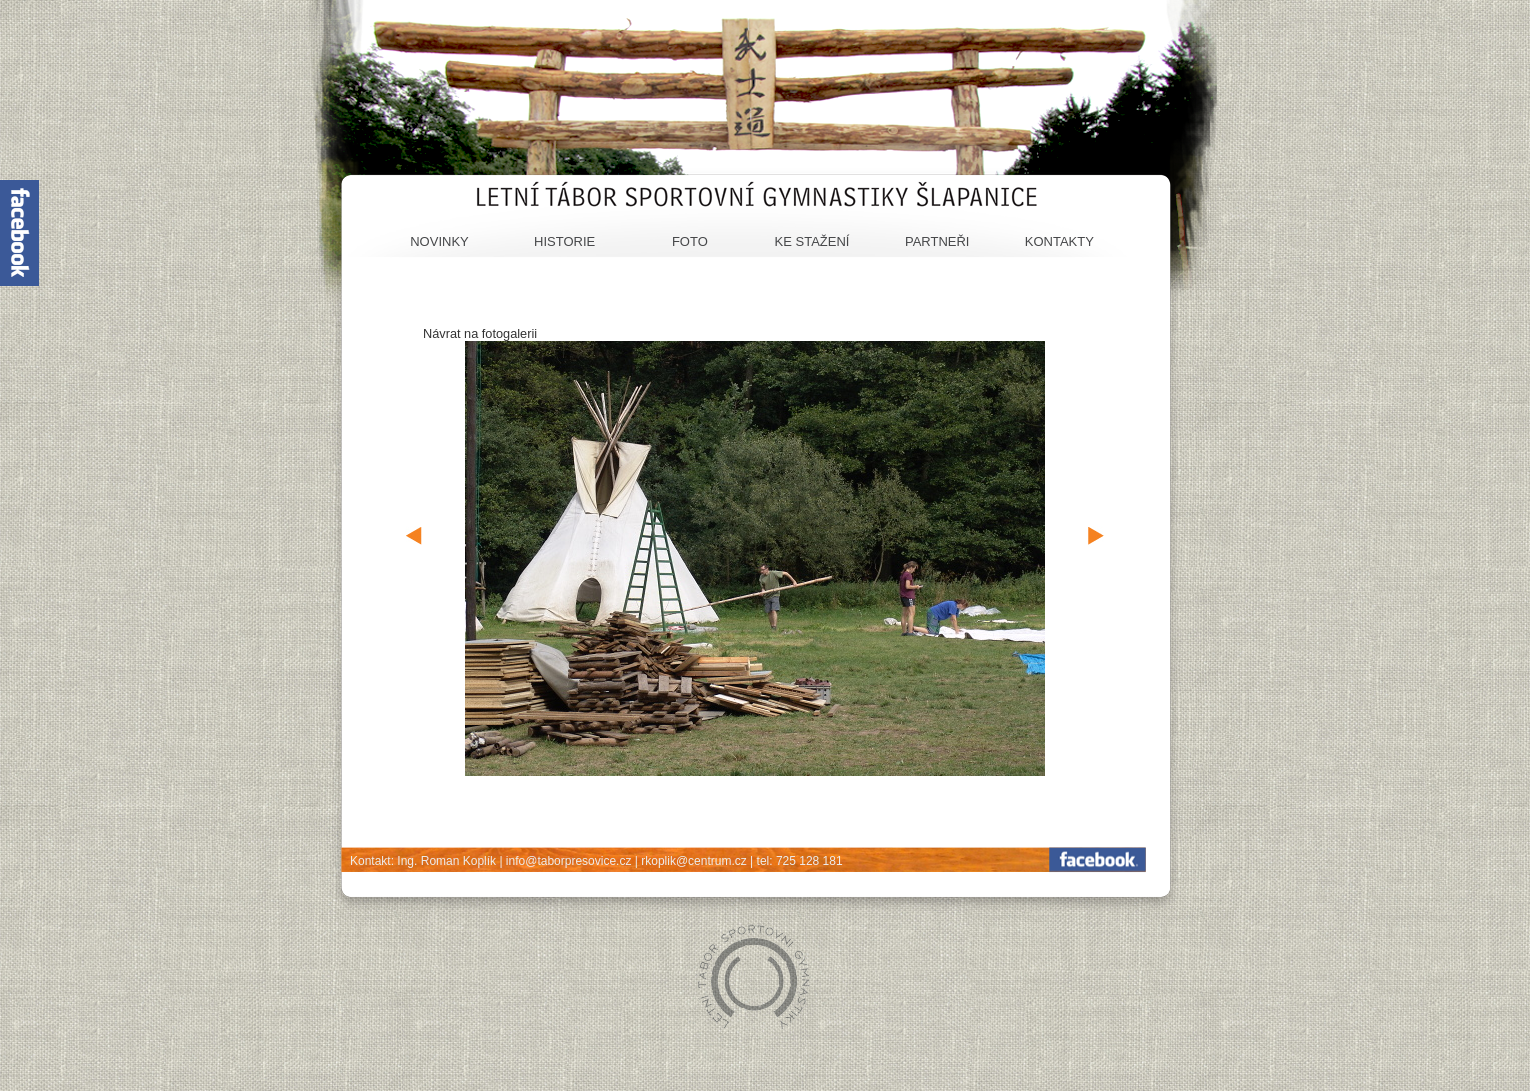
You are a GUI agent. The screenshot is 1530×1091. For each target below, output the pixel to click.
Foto (690, 241)
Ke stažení (812, 241)
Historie (564, 241)
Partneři (937, 241)
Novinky (439, 241)
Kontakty (1059, 241)
